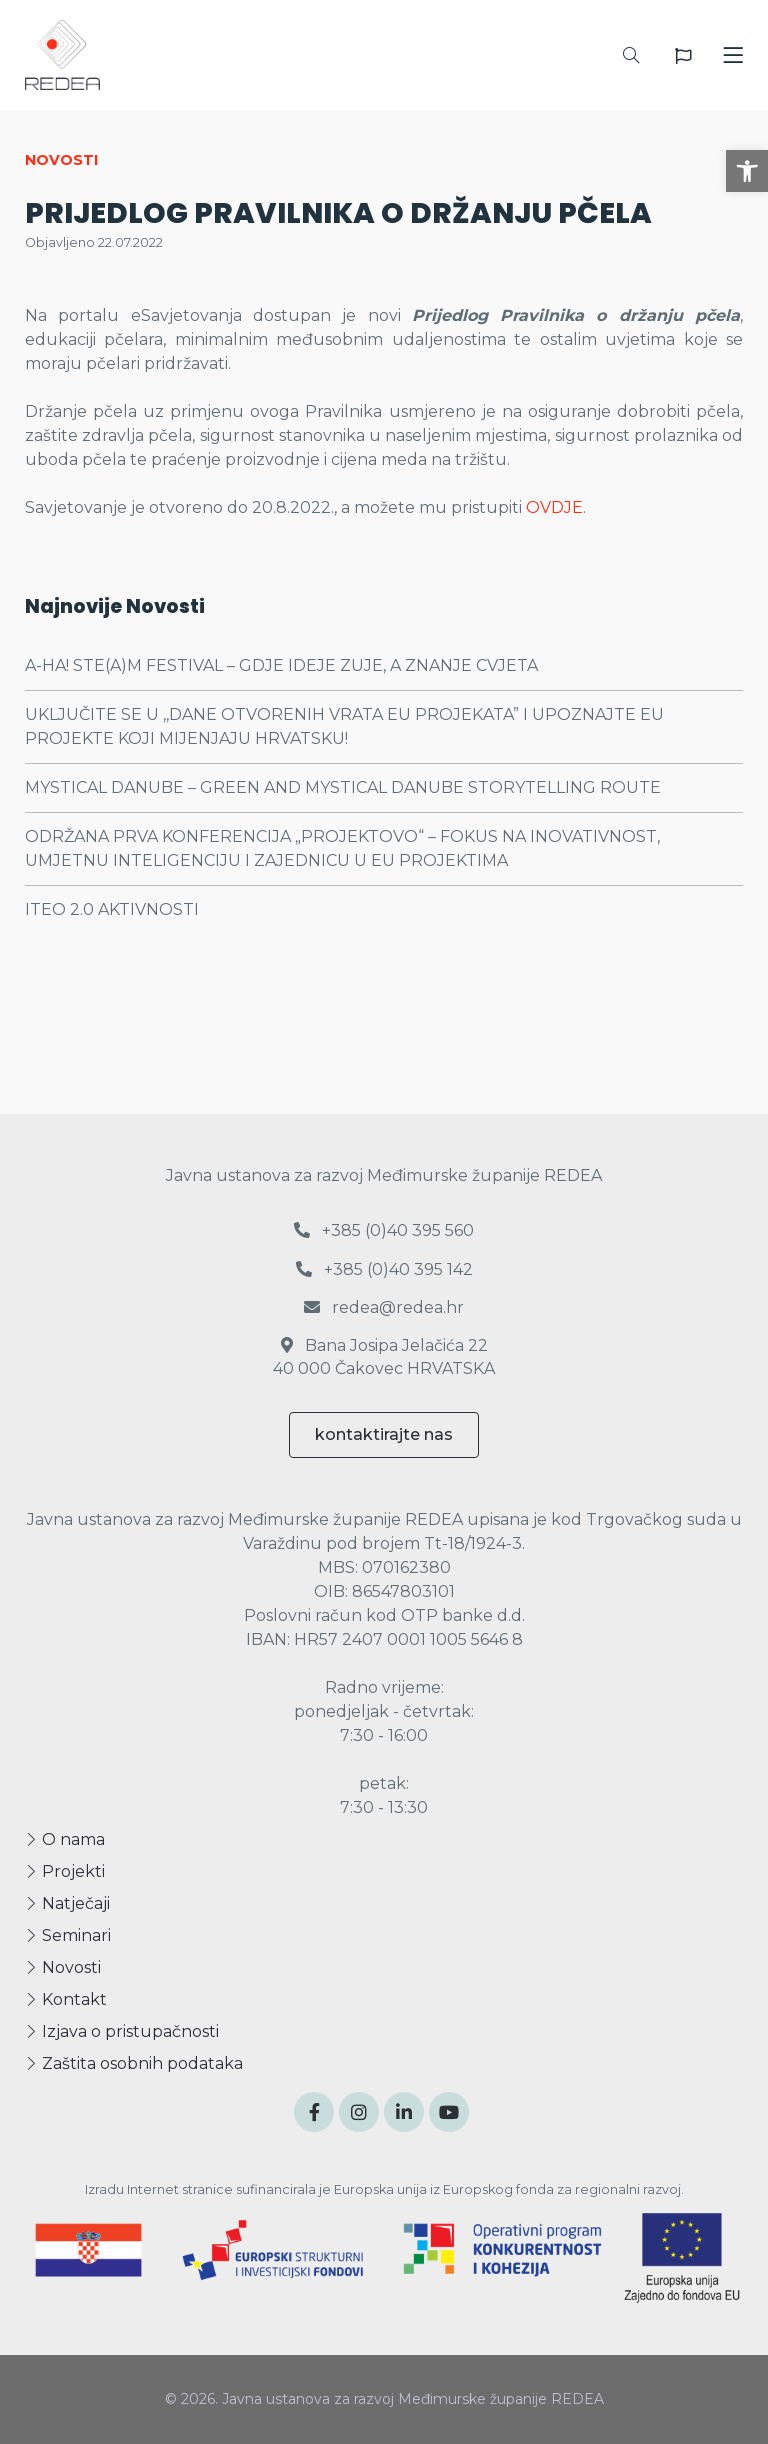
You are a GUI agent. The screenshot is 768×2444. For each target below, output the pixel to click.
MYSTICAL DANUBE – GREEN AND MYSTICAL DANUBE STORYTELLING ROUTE (343, 787)
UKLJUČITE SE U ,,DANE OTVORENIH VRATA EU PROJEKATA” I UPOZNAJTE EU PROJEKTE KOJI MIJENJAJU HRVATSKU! (344, 726)
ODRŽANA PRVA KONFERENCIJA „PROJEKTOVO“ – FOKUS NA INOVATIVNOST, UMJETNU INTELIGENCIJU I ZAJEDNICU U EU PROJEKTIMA (342, 848)
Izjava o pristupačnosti (122, 2031)
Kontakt (66, 1999)
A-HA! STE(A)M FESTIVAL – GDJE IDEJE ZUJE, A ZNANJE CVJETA (281, 665)
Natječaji (67, 1903)
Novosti (63, 1967)
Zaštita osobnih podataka (134, 2063)
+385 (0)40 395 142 (384, 1269)
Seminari (68, 1935)
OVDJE (554, 507)
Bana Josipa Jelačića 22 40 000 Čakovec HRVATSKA (384, 1356)
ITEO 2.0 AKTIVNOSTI (112, 909)
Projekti (65, 1871)
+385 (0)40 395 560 (384, 1230)
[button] (747, 171)
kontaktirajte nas (384, 1434)
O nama (65, 1839)
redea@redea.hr (384, 1307)
